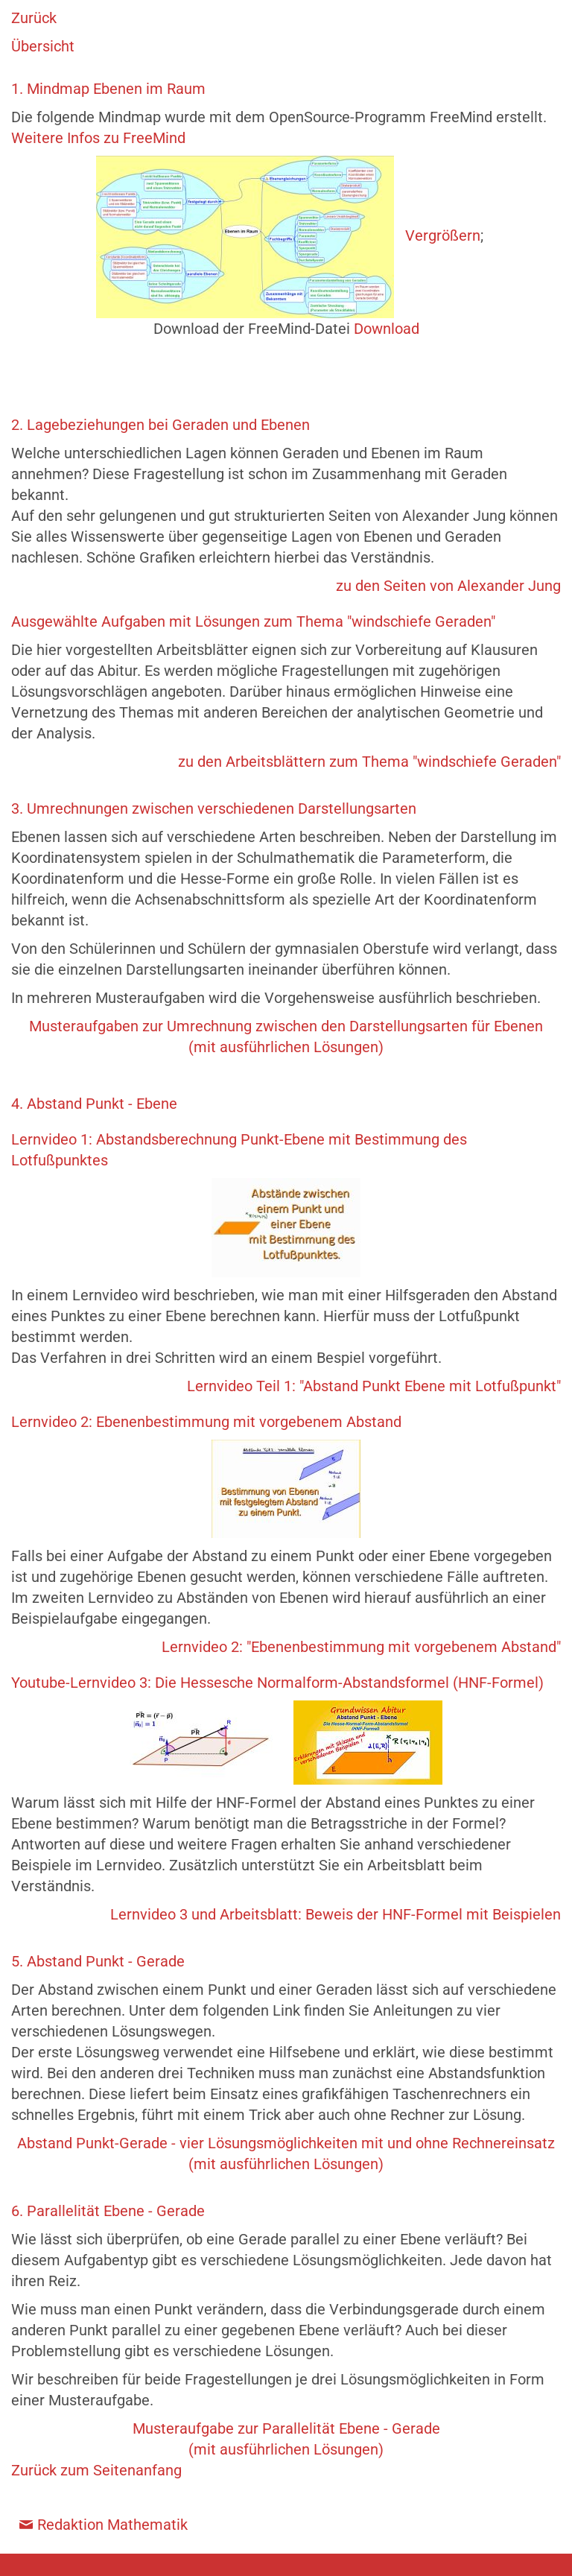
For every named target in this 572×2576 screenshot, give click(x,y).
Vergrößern (442, 235)
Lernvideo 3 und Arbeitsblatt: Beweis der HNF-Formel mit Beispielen (335, 1914)
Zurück (34, 18)
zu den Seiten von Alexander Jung (448, 586)
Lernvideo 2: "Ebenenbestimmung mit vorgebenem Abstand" (361, 1647)
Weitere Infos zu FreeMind (98, 138)
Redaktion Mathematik (112, 2525)
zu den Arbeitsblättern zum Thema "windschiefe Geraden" (369, 761)
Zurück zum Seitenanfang (96, 2470)
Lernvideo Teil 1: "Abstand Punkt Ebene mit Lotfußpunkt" (374, 1386)
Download (386, 329)
